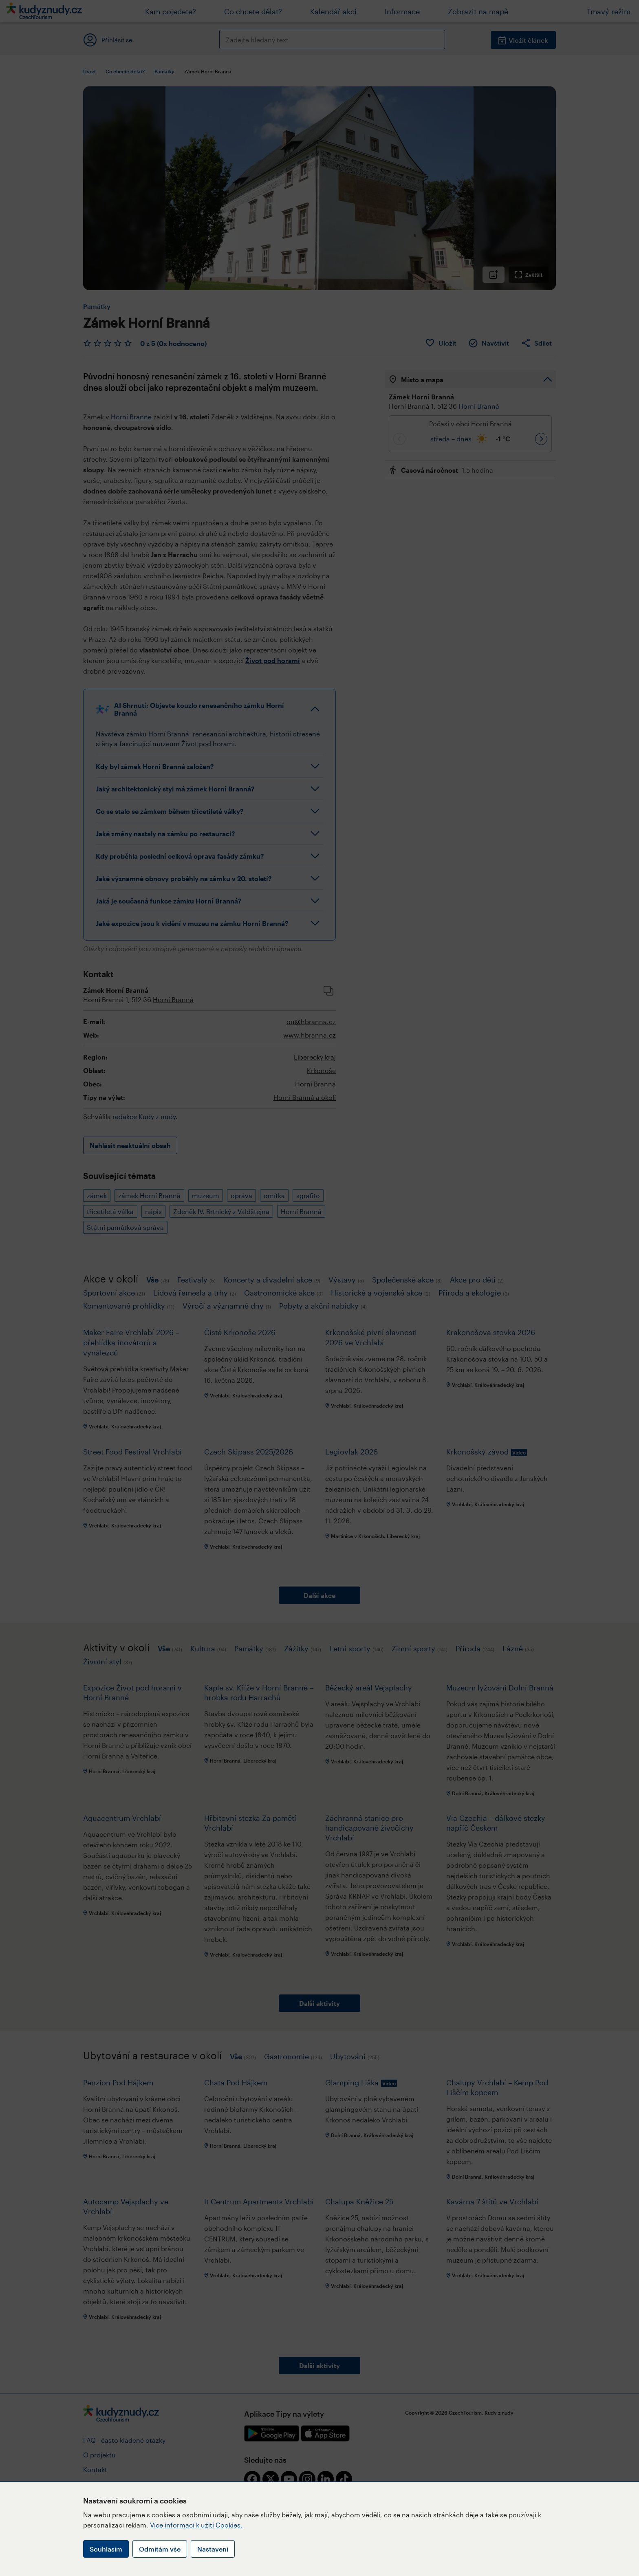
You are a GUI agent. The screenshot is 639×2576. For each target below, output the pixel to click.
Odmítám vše (160, 2549)
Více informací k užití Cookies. (196, 2525)
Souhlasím (106, 2549)
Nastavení (212, 2549)
